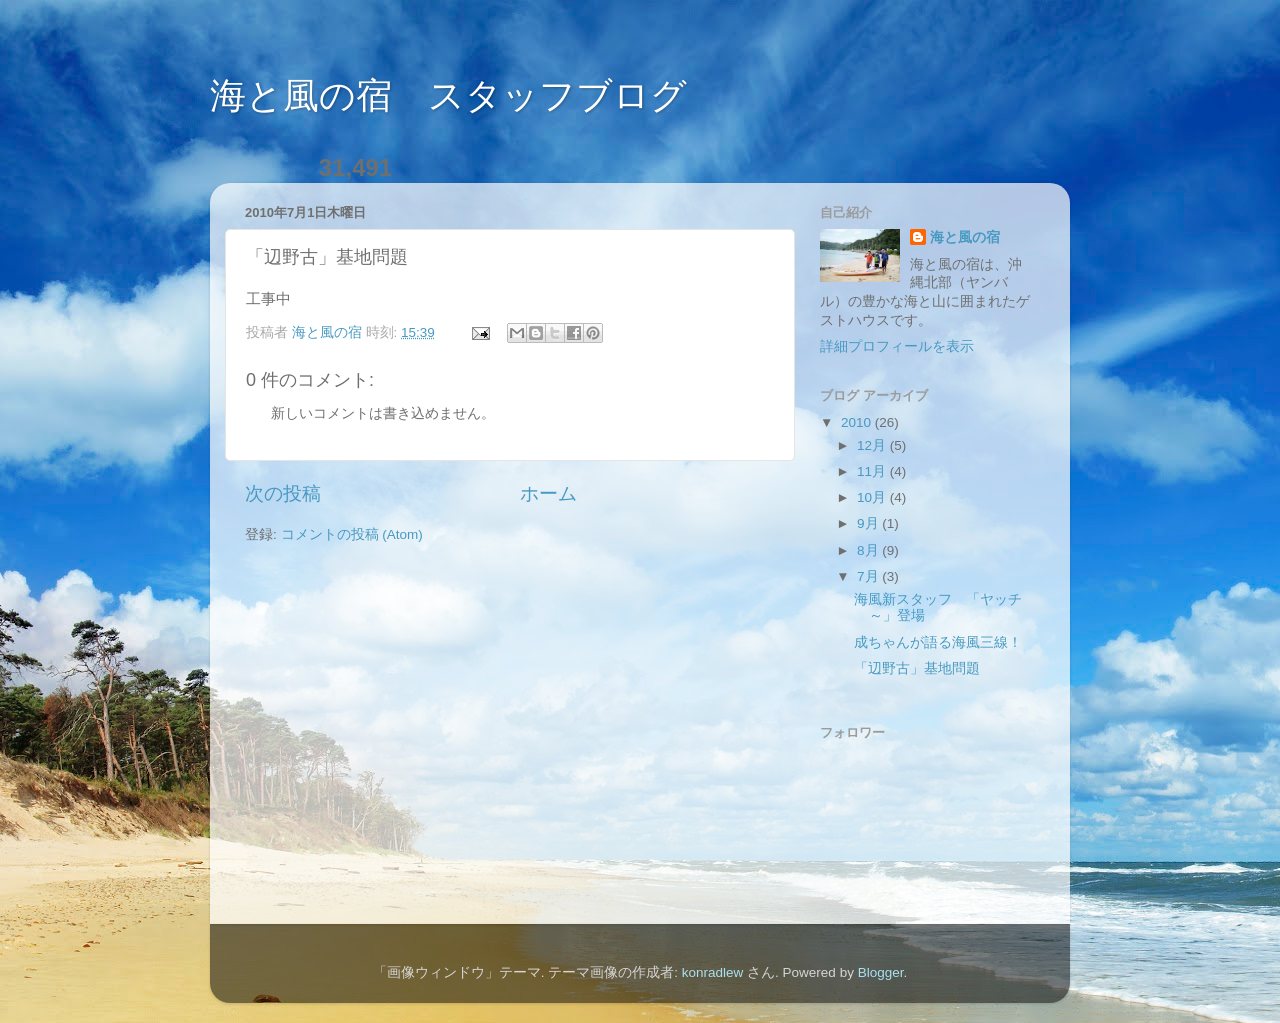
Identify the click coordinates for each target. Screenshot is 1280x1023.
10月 (873, 497)
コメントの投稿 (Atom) (352, 534)
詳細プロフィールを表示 (897, 346)
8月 (869, 550)
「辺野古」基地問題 (917, 668)
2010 (858, 422)
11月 (873, 471)
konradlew (713, 972)
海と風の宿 (965, 237)
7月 (869, 576)
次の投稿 (283, 493)
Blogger (881, 972)
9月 (869, 523)
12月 (873, 445)
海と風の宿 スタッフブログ (448, 95)
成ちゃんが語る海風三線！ (938, 642)
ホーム (548, 493)
